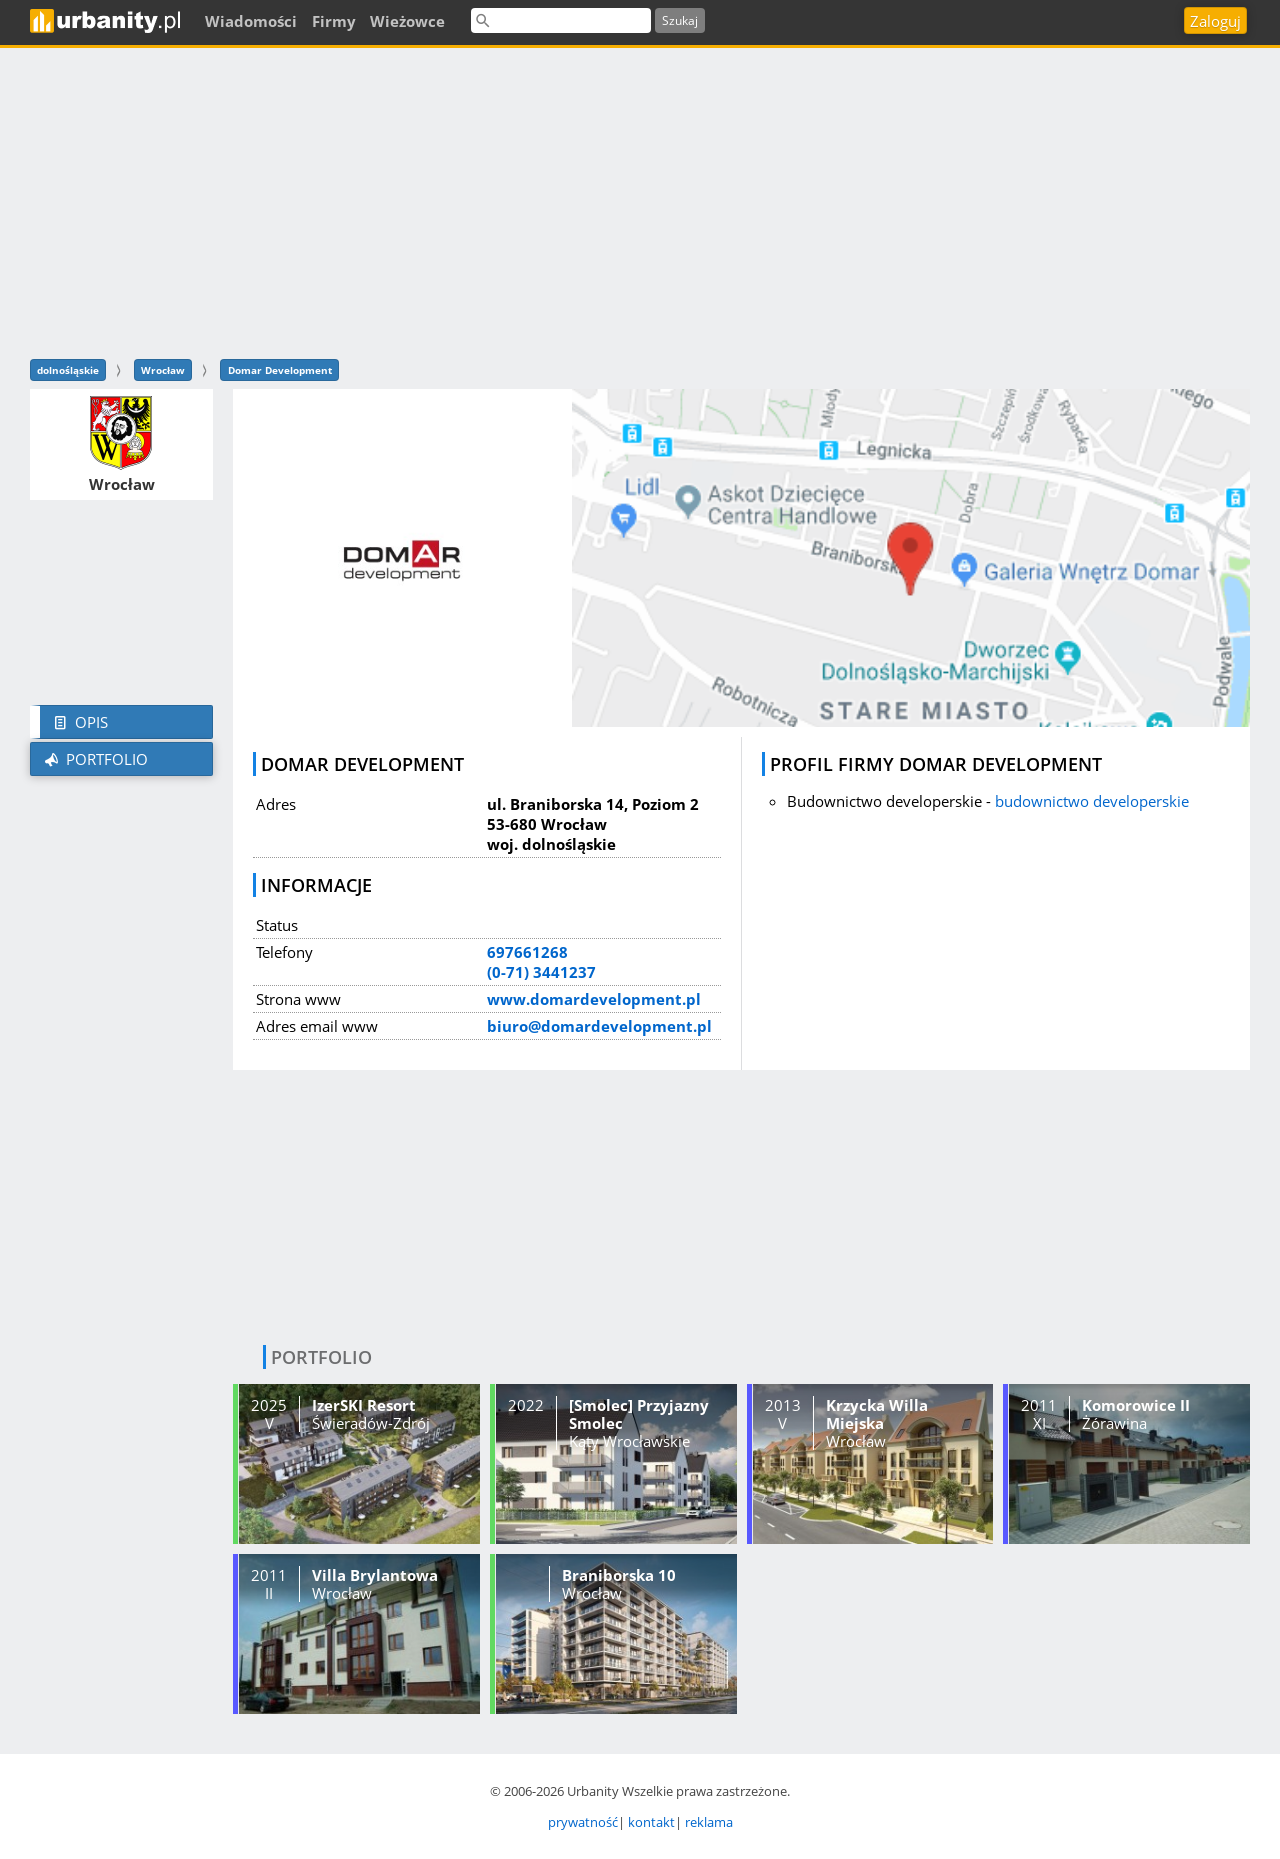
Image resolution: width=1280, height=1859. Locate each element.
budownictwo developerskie (1092, 801)
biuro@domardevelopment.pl (599, 1026)
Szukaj (680, 20)
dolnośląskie (68, 370)
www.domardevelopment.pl (594, 999)
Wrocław (163, 370)
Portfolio (94, 759)
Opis (79, 722)
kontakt (651, 1822)
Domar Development (280, 370)
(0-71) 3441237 (541, 972)
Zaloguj (1215, 21)
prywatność (583, 1822)
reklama (709, 1822)
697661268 (527, 952)
